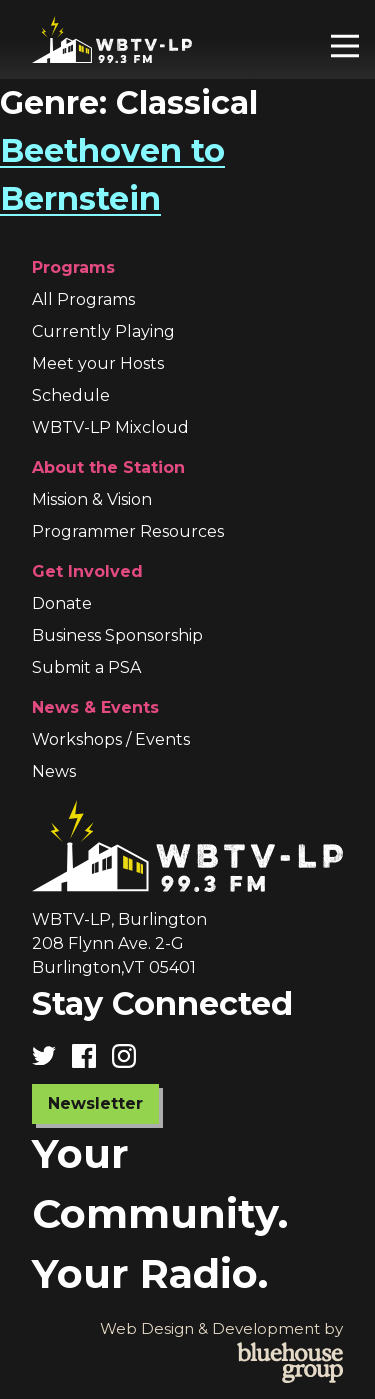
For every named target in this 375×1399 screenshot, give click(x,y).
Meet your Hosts (98, 363)
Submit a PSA (86, 667)
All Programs (83, 299)
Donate (62, 603)
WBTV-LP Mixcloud (110, 427)
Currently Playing (103, 331)
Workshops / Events (111, 739)
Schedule (71, 395)
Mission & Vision (92, 499)
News (54, 771)
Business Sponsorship (117, 635)
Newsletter (95, 1103)
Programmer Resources (128, 531)
